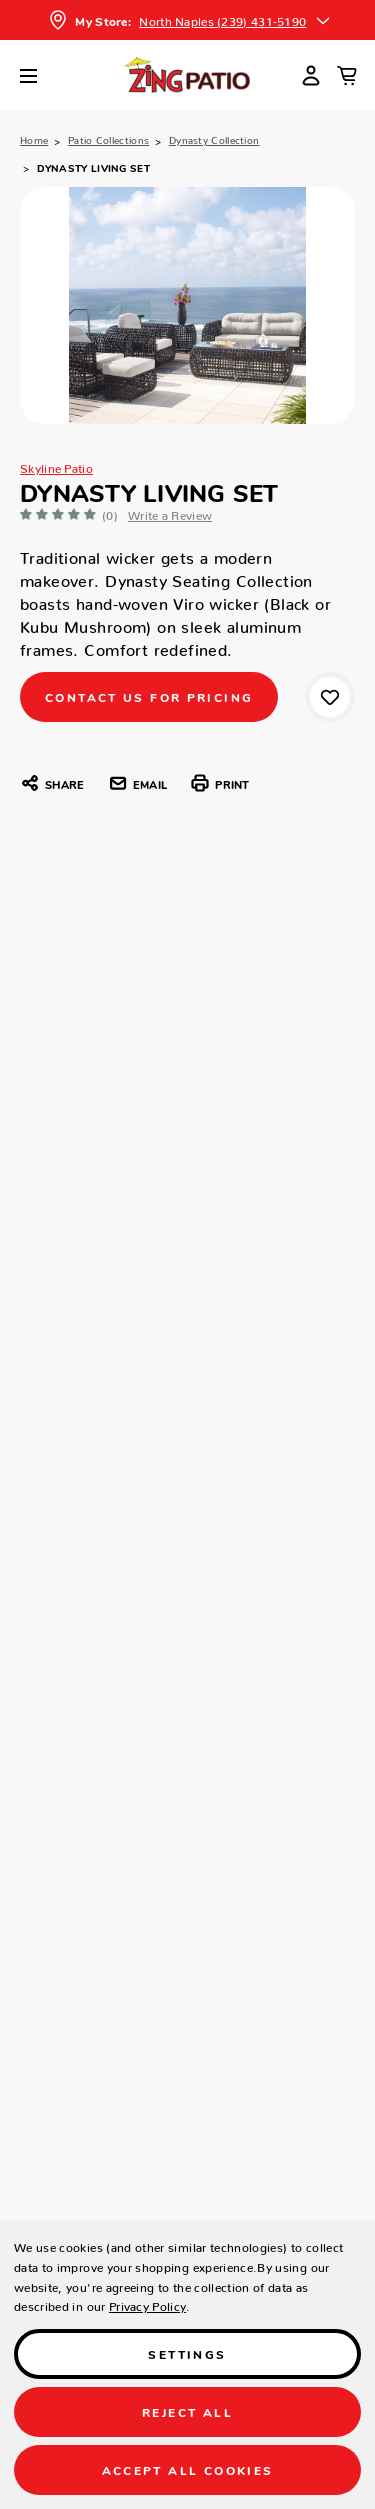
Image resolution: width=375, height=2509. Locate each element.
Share (52, 783)
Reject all (187, 2411)
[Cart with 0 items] (347, 75)
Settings (187, 2353)
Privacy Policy (147, 2303)
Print (219, 783)
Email (137, 783)
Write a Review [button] (170, 512)
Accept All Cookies (188, 2469)
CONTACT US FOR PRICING (149, 696)
